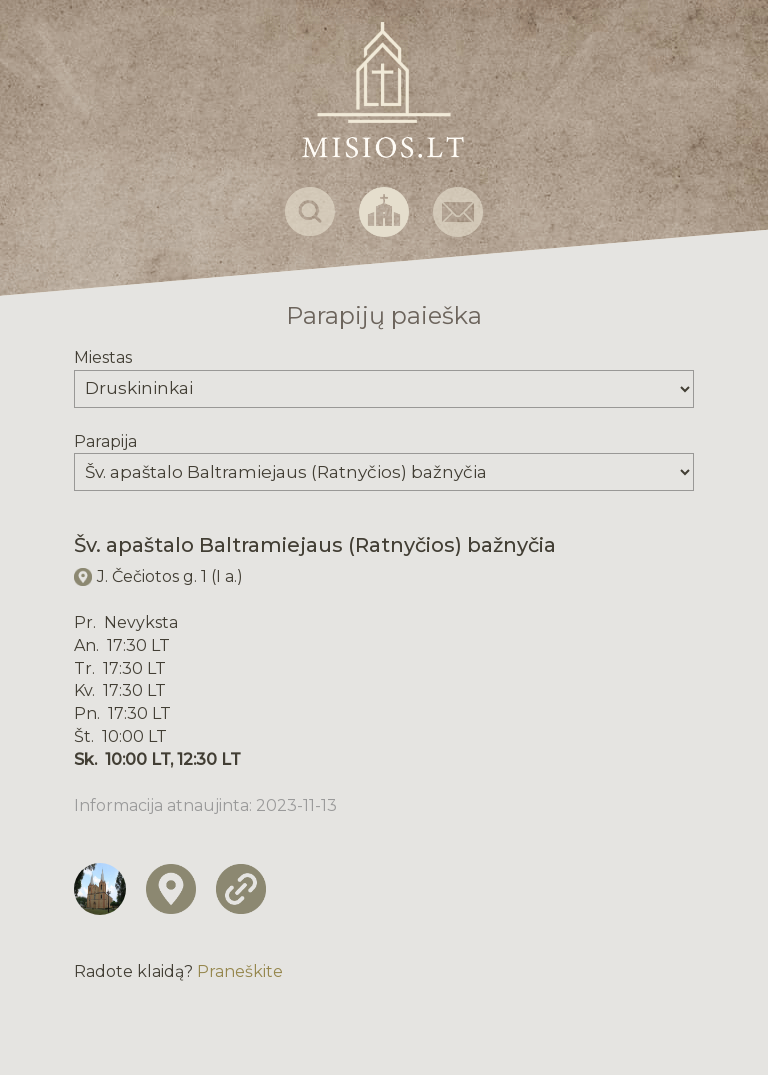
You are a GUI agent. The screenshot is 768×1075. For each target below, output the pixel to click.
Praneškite (240, 971)
